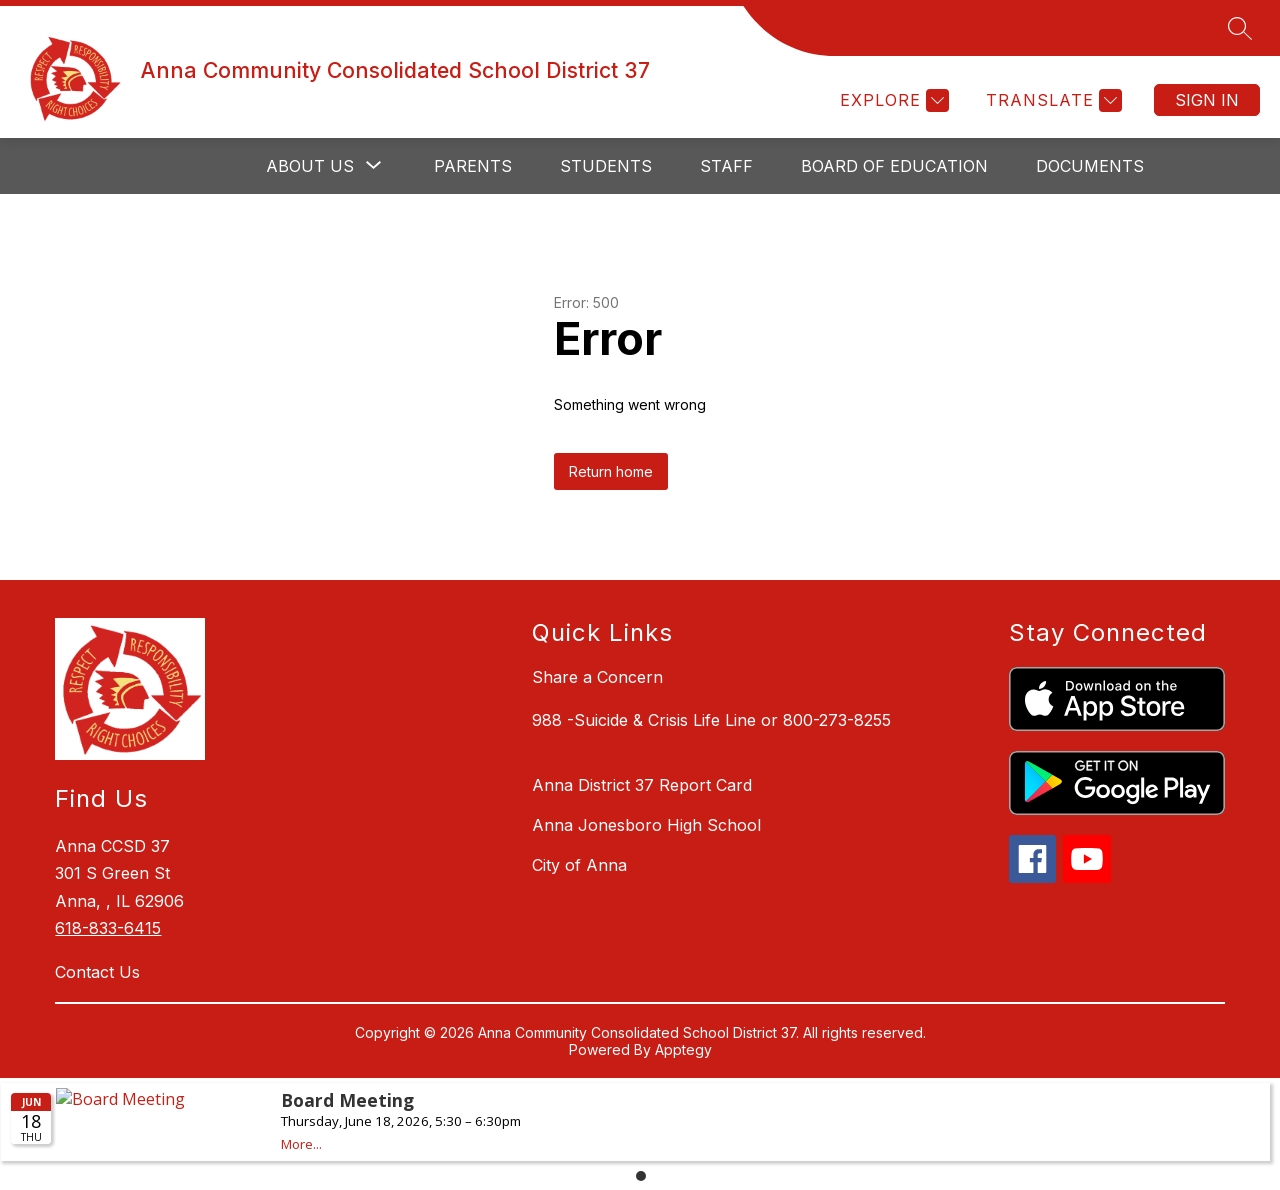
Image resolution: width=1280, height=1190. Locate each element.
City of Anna (579, 865)
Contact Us (97, 972)
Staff (726, 166)
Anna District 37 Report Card (642, 785)
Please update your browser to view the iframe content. (640, 1132)
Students (606, 166)
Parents (473, 166)
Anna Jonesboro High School (646, 825)
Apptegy (683, 1049)
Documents (1090, 166)
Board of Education (894, 166)
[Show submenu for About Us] (310, 166)
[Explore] (892, 100)
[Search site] (1240, 28)
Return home (611, 471)
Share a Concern (597, 677)
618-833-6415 (108, 928)
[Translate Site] (1051, 100)
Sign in (1207, 100)
